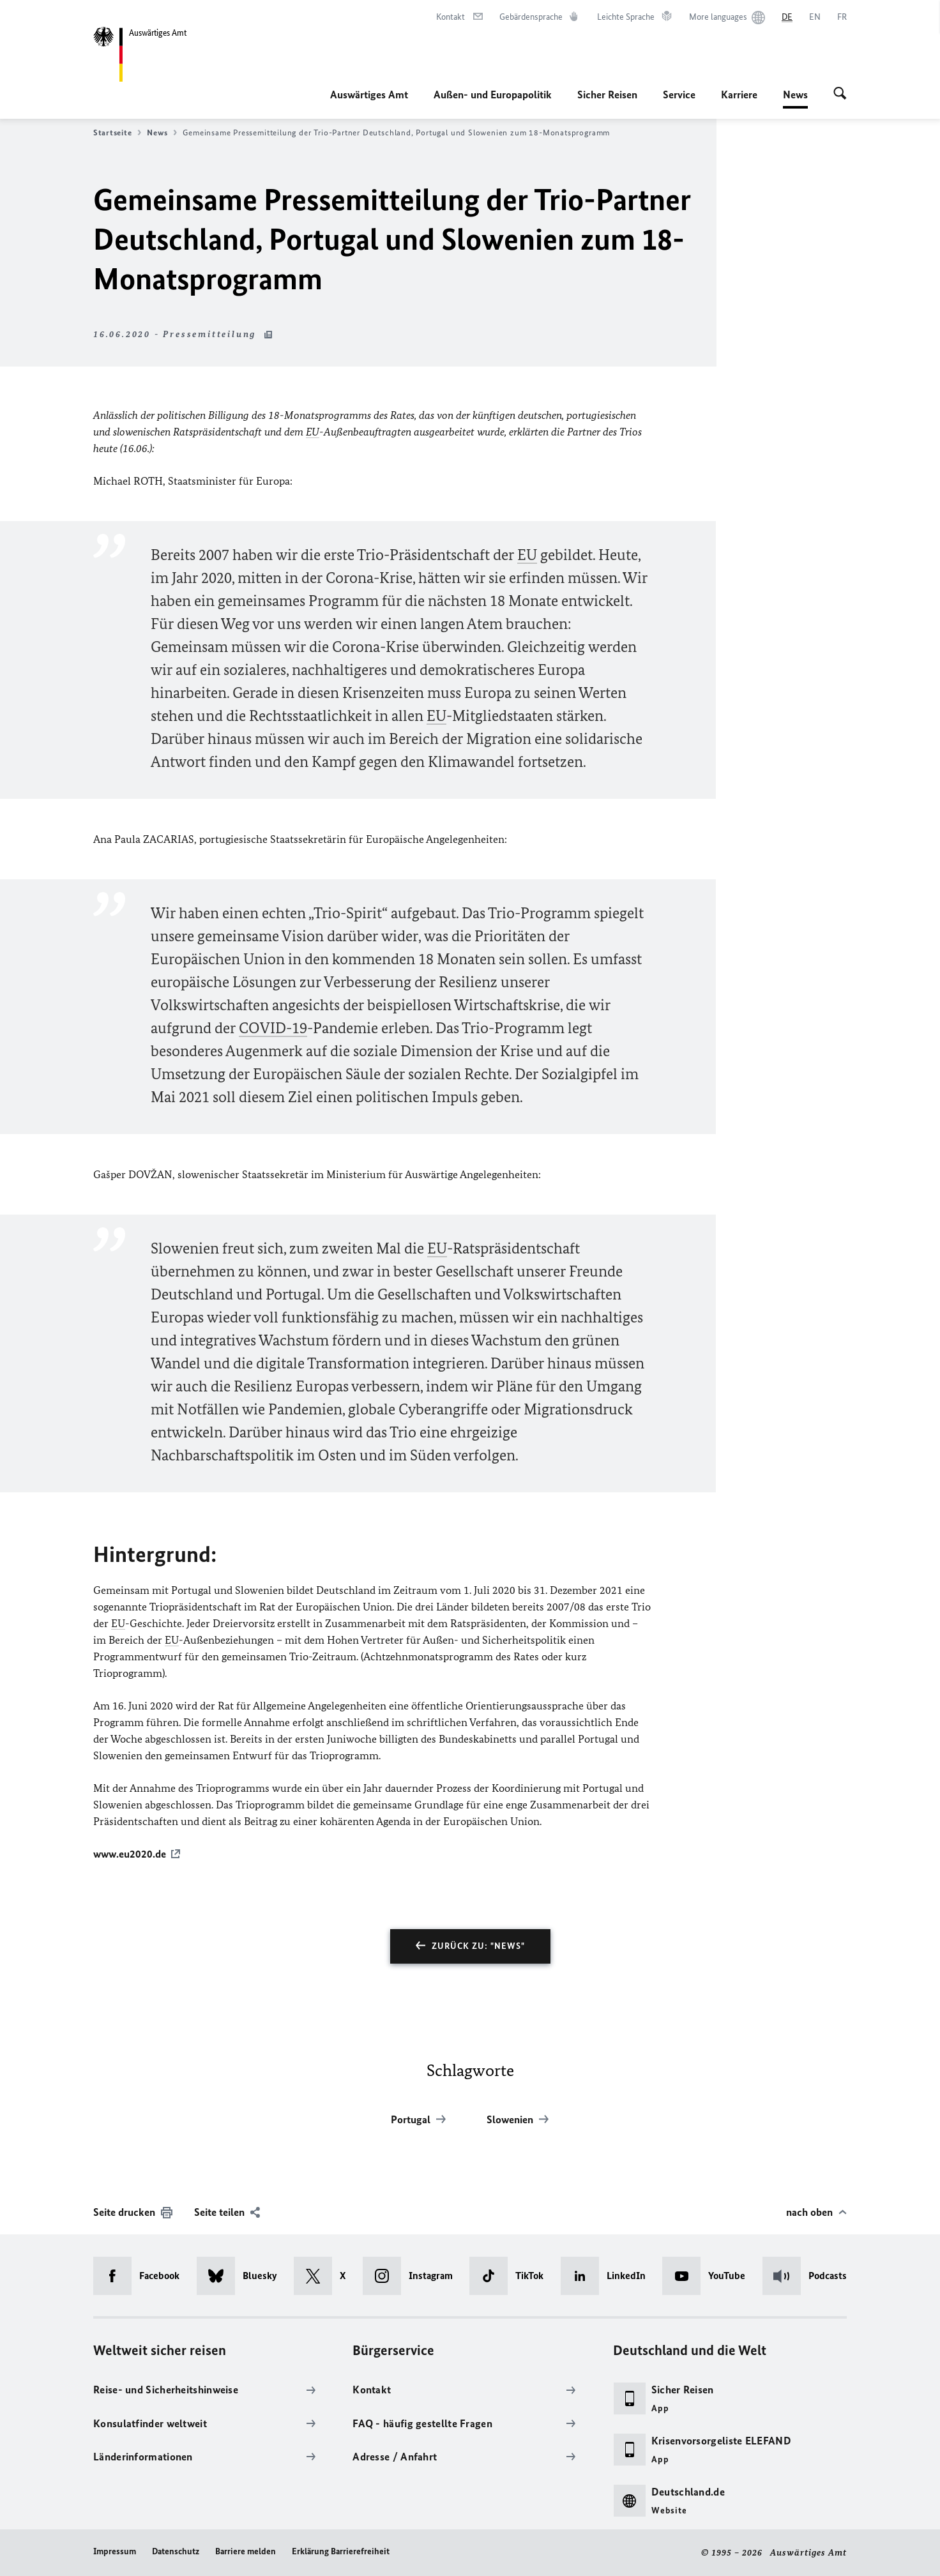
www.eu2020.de (129, 1853)
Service (679, 94)
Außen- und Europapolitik (493, 94)
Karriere (739, 94)
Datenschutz (175, 2551)
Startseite (117, 133)
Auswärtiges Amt (369, 94)
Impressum (114, 2551)
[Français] (842, 17)
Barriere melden (245, 2551)
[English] (815, 17)
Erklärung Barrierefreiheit (341, 2551)
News (795, 94)
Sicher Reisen (607, 94)
